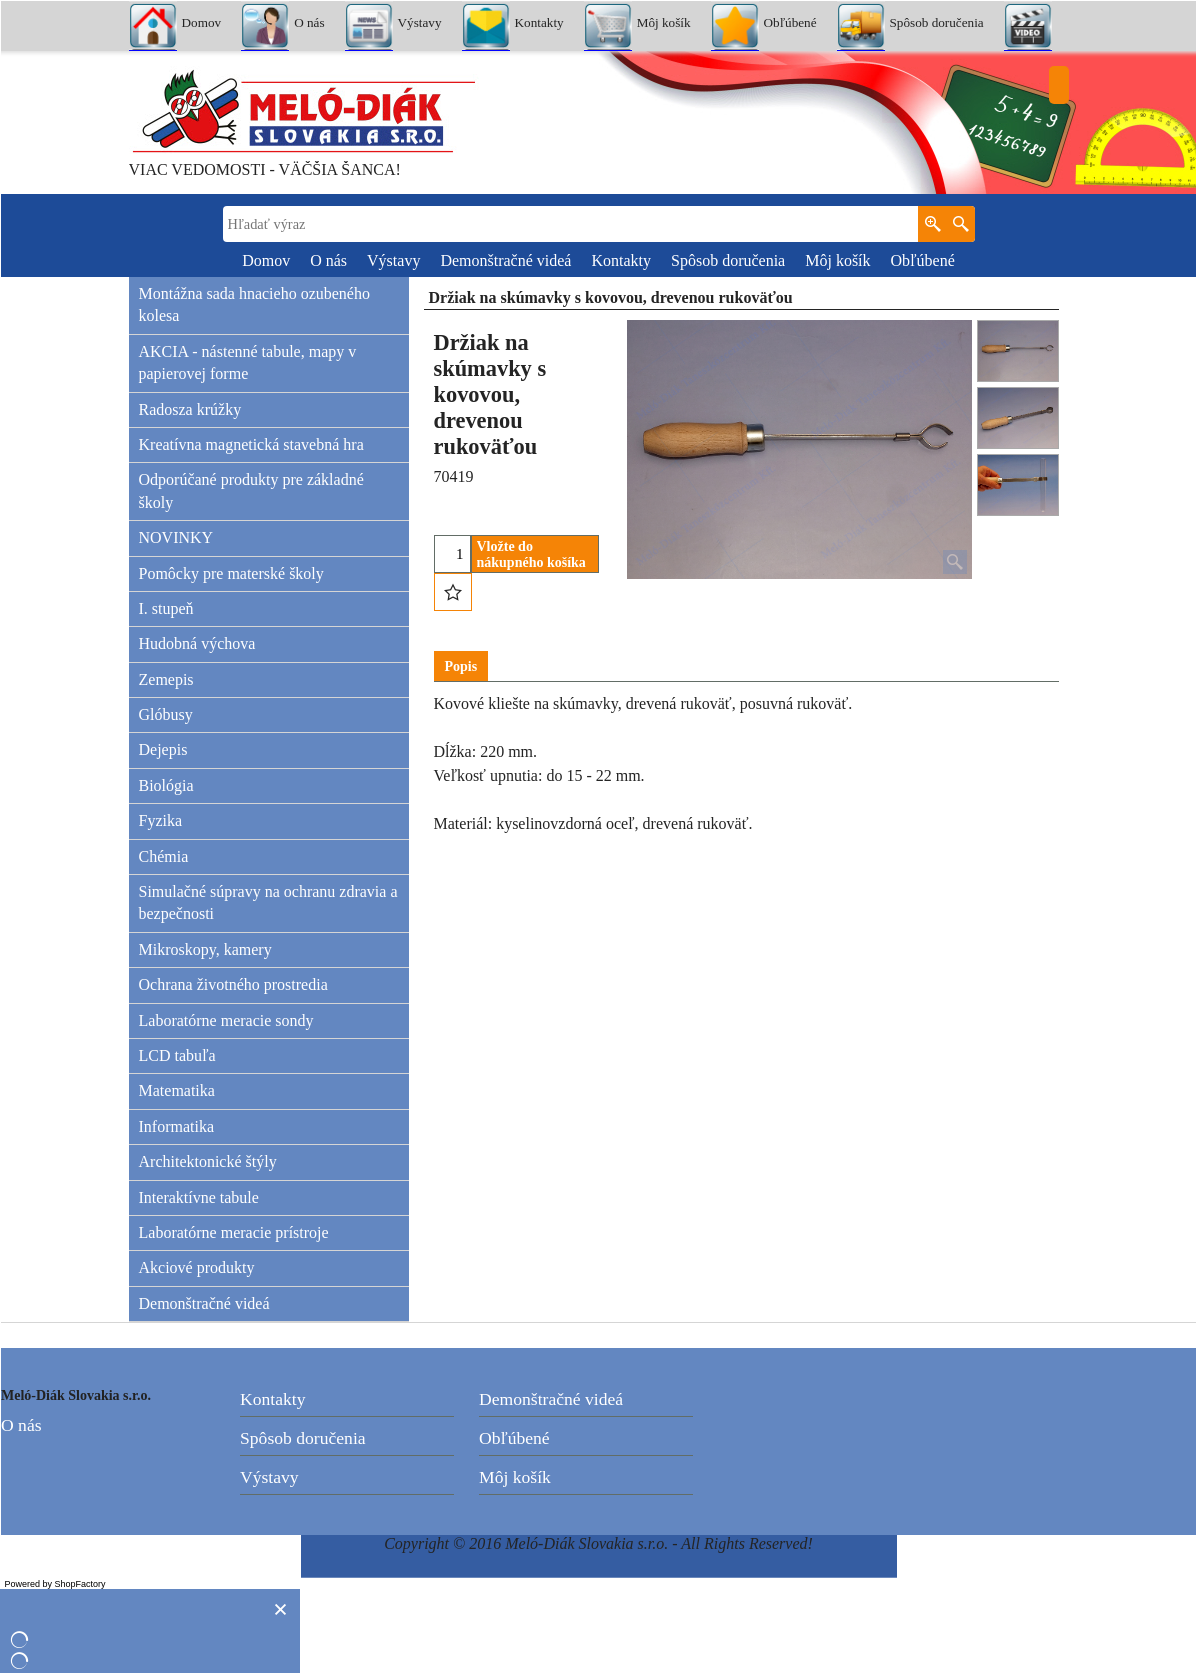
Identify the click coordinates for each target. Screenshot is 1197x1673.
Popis (461, 666)
